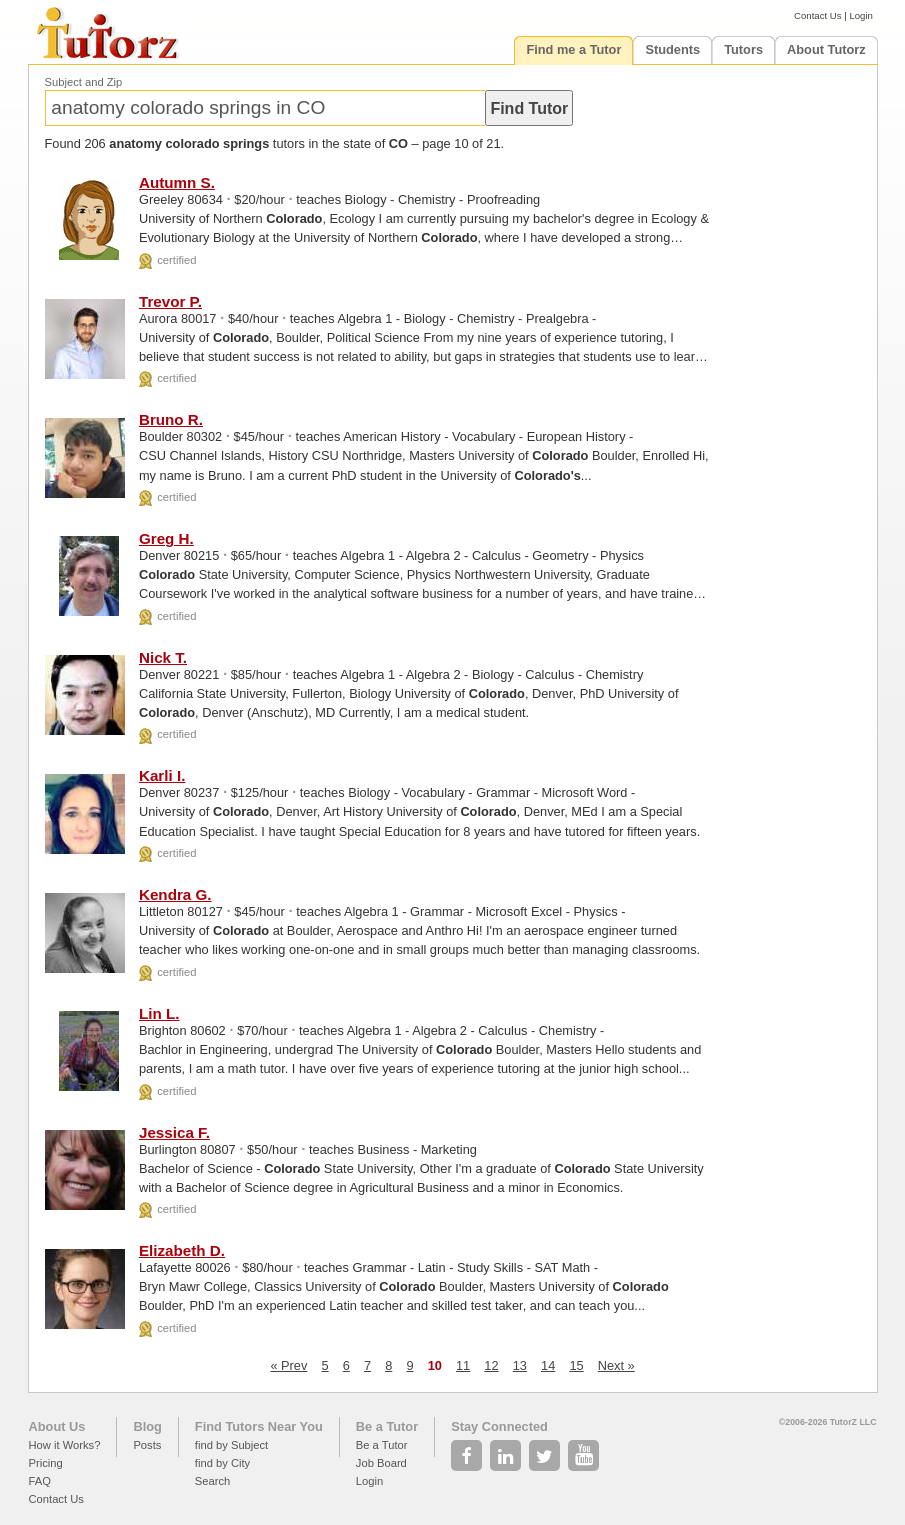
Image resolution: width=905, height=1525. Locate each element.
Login (860, 15)
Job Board (381, 1463)
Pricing (46, 1463)
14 (548, 1365)
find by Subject (231, 1445)
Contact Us (817, 15)
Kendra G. (175, 894)
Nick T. (163, 657)
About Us (57, 1426)
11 (463, 1365)
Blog (147, 1426)
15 (576, 1365)
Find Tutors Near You (259, 1426)
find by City (222, 1463)
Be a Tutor (387, 1426)
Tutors (743, 49)
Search (212, 1481)
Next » (616, 1365)
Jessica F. (174, 1132)
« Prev (288, 1365)
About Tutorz (826, 49)
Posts (147, 1445)
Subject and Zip (84, 82)
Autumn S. (177, 182)
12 (491, 1365)
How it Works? (65, 1445)
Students (672, 49)
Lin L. (159, 1013)
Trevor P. (170, 301)
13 (520, 1365)
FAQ (40, 1481)
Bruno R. (171, 419)
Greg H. (166, 538)
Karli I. (162, 775)
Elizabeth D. (182, 1250)
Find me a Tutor (573, 49)
